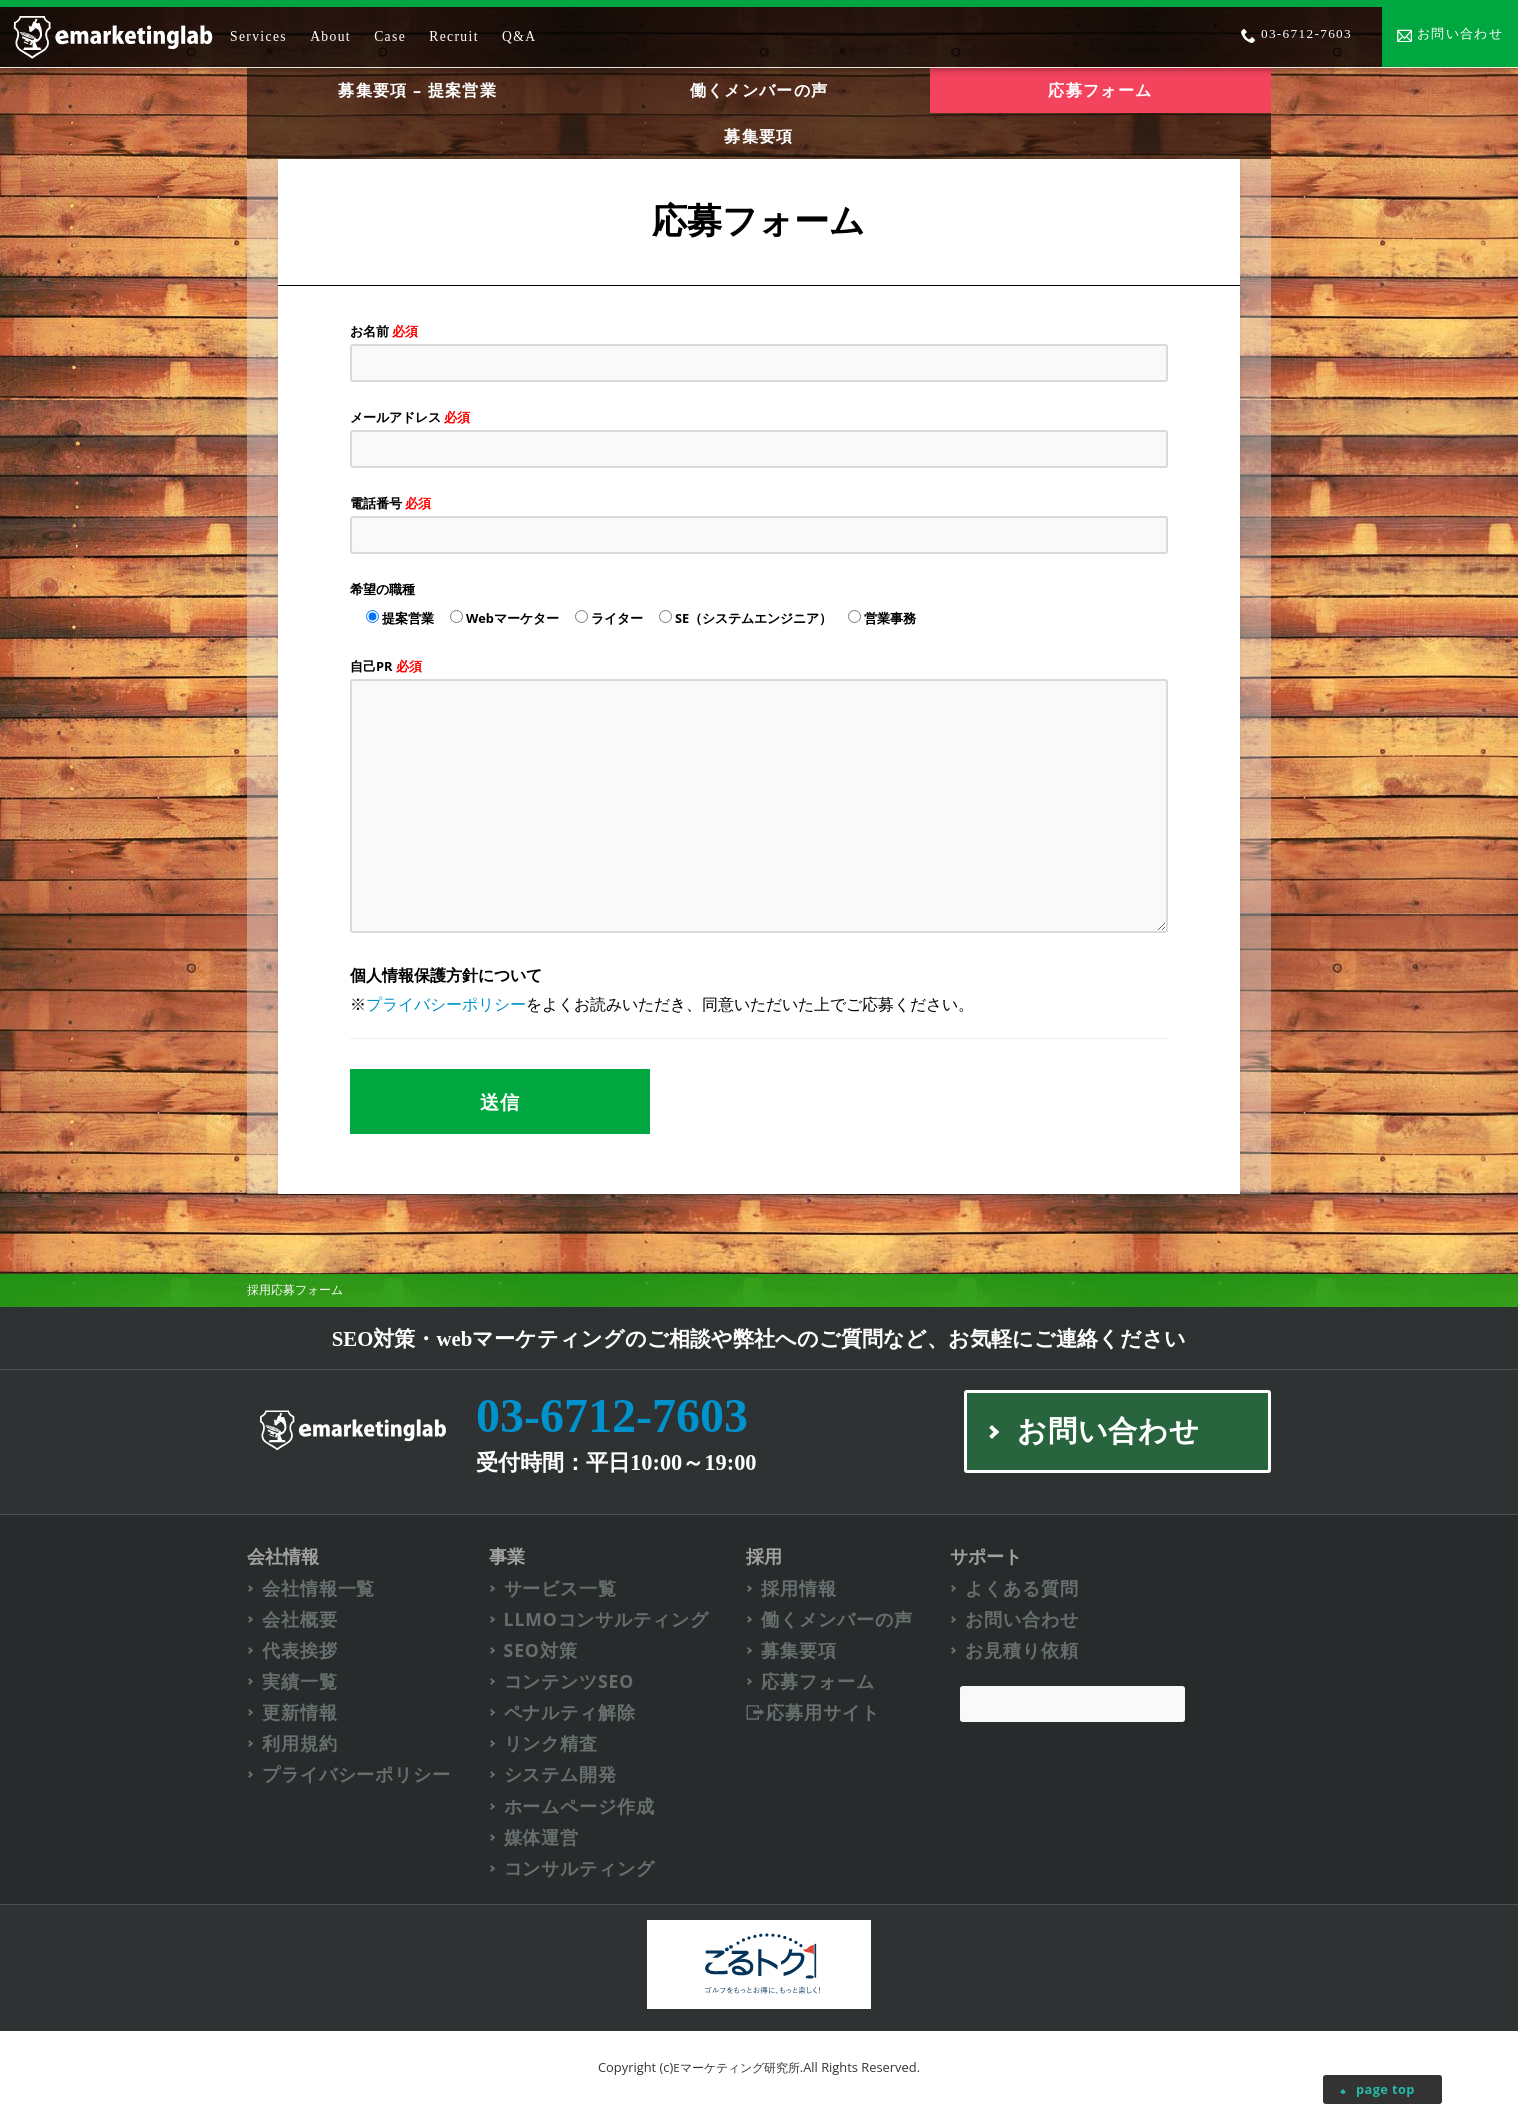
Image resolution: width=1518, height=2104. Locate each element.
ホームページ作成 (579, 1806)
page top (1385, 2089)
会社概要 (300, 1619)
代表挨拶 (300, 1650)
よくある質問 (1021, 1588)
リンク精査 (551, 1743)
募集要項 (758, 136)
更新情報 (300, 1712)
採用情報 (799, 1588)
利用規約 (300, 1743)
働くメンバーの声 (759, 90)
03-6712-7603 (612, 1415)
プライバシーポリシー (446, 1004)
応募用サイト (822, 1712)
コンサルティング (579, 1868)
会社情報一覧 (318, 1588)
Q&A (519, 36)
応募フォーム (817, 1681)
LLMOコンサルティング (606, 1619)
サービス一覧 (560, 1588)
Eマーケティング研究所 (736, 2067)
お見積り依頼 (1021, 1650)
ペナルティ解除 (570, 1712)
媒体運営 (542, 1837)
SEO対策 (541, 1650)
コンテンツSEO (569, 1681)
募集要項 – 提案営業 (417, 90)
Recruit (454, 36)
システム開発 (560, 1774)
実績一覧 (300, 1681)
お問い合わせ (1021, 1619)
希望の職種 (382, 589)
